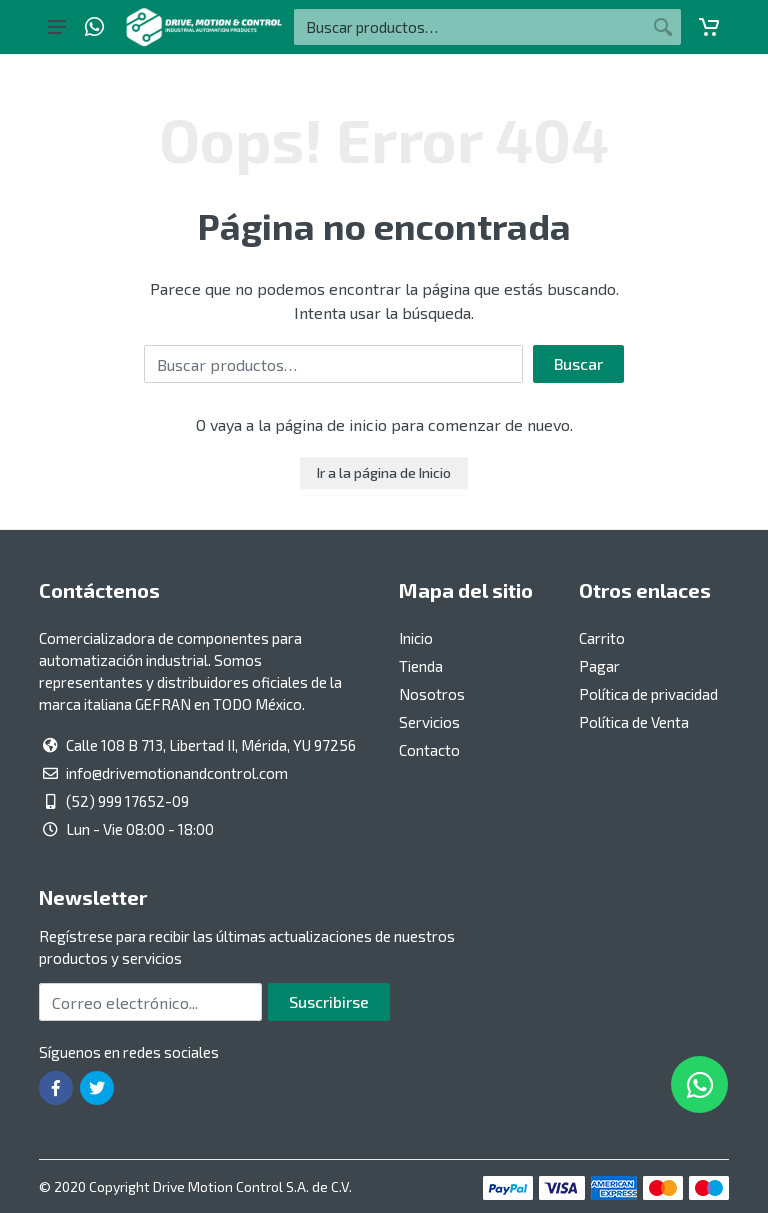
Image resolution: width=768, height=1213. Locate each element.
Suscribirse (329, 1001)
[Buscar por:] (469, 27)
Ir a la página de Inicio (384, 472)
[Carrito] (709, 27)
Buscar (578, 363)
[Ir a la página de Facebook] (56, 1088)
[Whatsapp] (94, 27)
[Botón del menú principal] (57, 27)
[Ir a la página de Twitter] (97, 1088)
